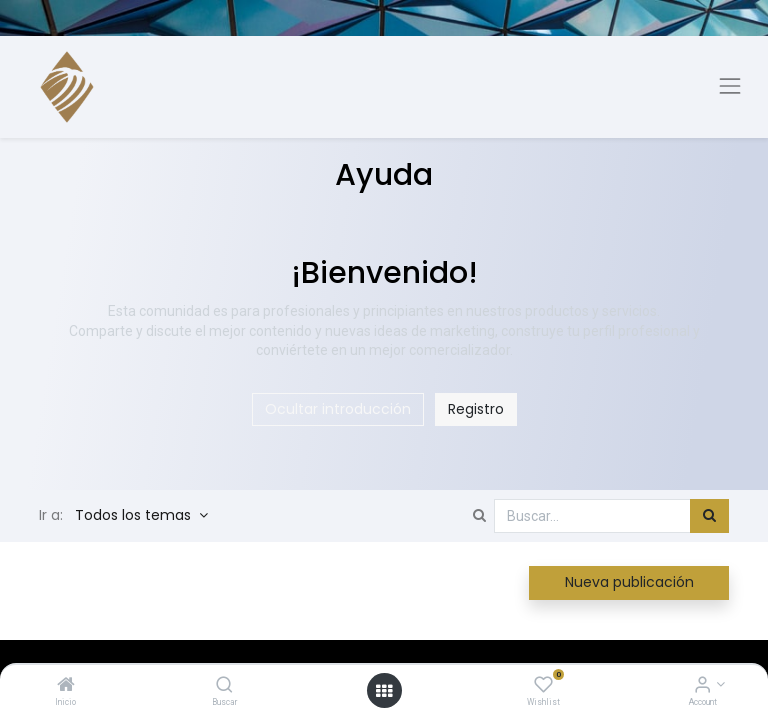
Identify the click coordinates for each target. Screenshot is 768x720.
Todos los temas (135, 515)
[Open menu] (384, 691)
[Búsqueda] (709, 516)
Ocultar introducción (338, 409)
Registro (476, 409)
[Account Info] (702, 686)
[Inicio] (66, 686)
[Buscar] (224, 686)
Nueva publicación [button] (629, 582)
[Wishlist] (543, 686)
